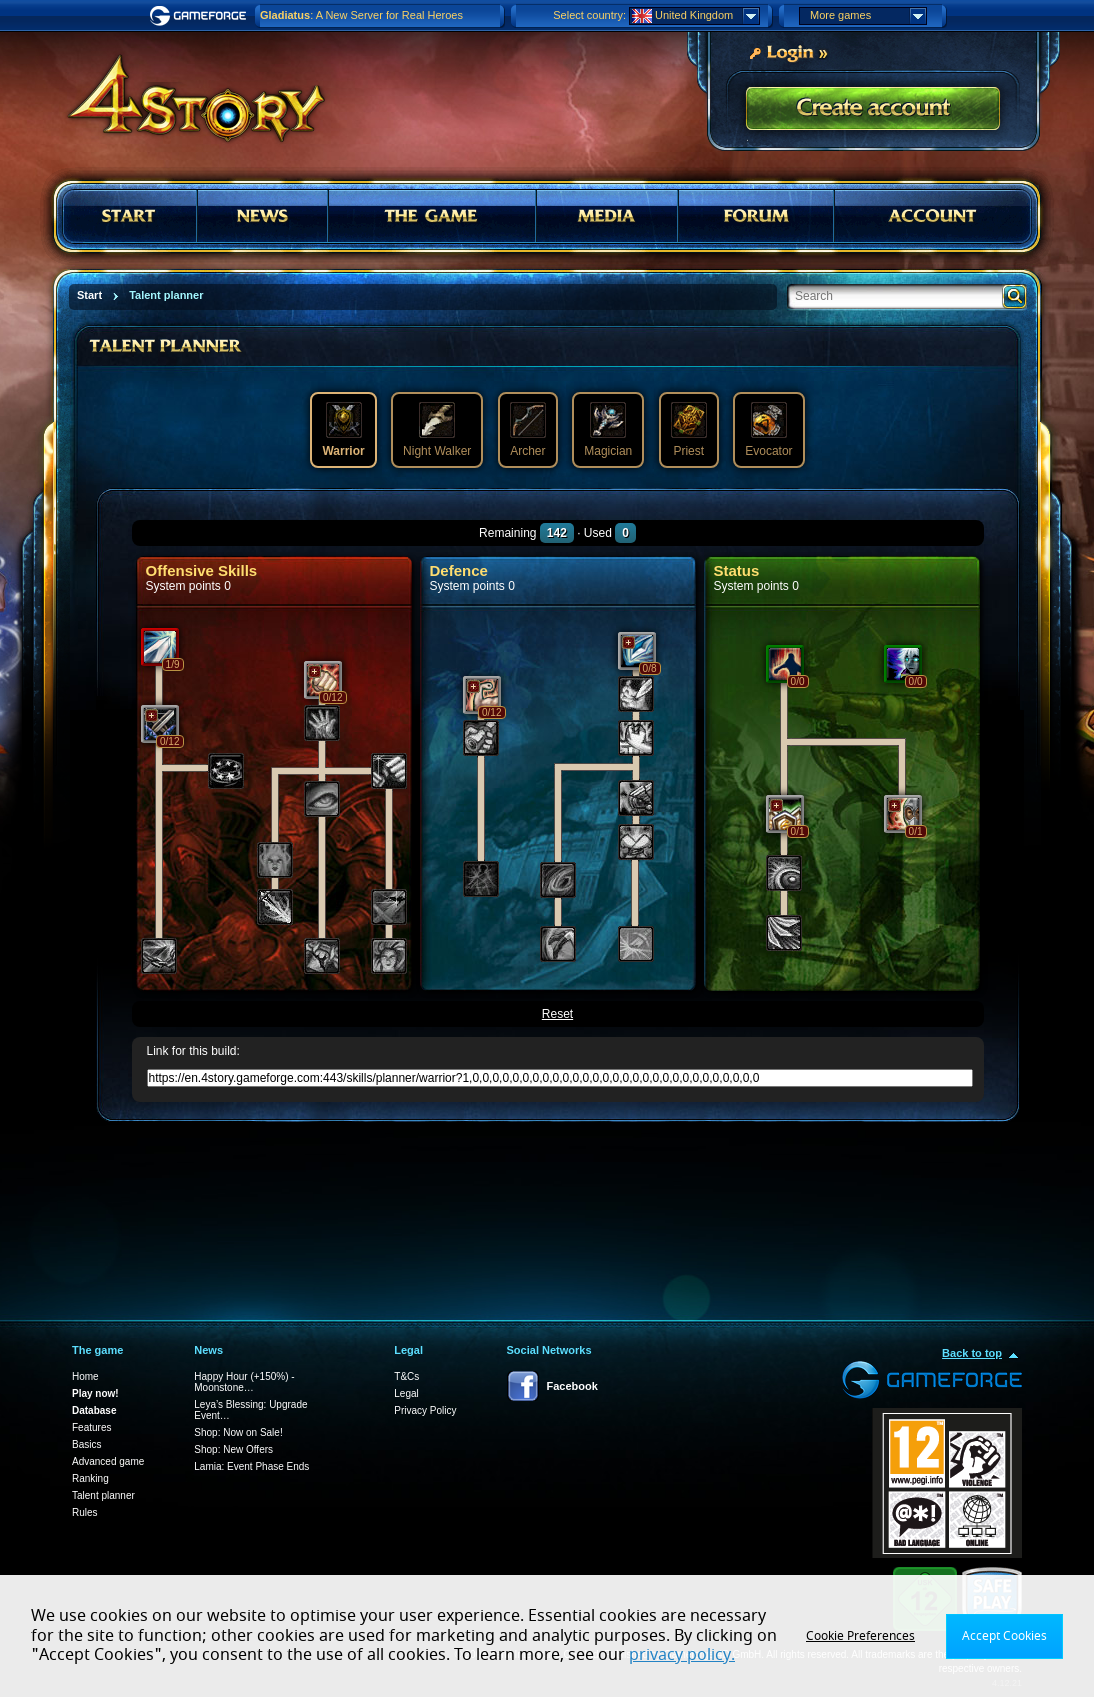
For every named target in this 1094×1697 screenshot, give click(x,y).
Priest (689, 430)
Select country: (589, 15)
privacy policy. (682, 1655)
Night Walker (437, 430)
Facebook (572, 1386)
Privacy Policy (425, 1410)
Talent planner (103, 1495)
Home (85, 1376)
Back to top (972, 1353)
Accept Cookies (1004, 1636)
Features (91, 1427)
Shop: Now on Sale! (238, 1432)
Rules (85, 1512)
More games (868, 16)
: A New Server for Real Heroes (361, 15)
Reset (557, 1014)
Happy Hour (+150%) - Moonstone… (244, 1382)
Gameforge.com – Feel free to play (201, 16)
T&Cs (406, 1376)
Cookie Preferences (860, 1636)
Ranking (90, 1478)
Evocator (768, 430)
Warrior (343, 430)
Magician (608, 430)
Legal (406, 1393)
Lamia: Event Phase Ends (251, 1466)
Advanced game (108, 1461)
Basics (86, 1444)
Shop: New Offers (233, 1449)
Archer (528, 430)
